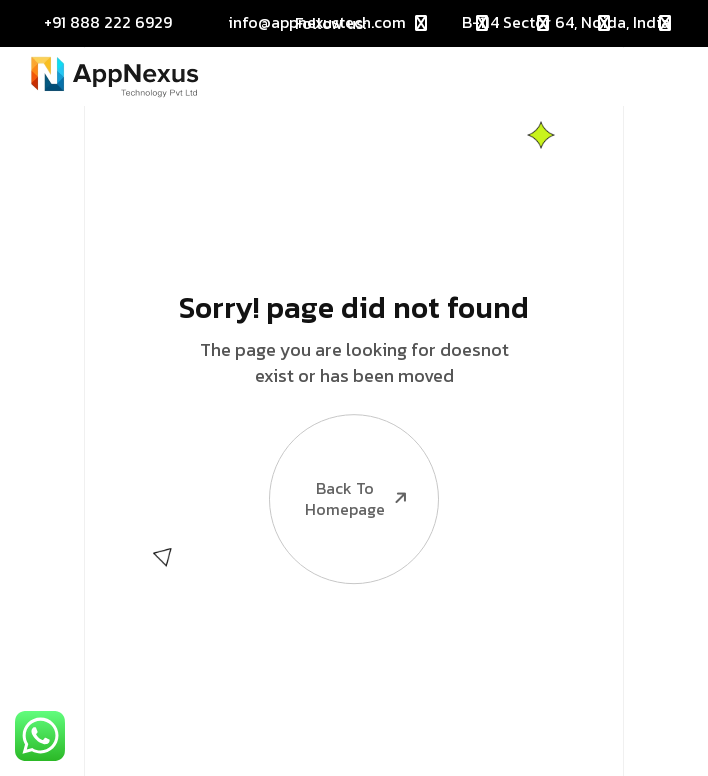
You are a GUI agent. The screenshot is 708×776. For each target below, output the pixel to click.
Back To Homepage (340, 456)
